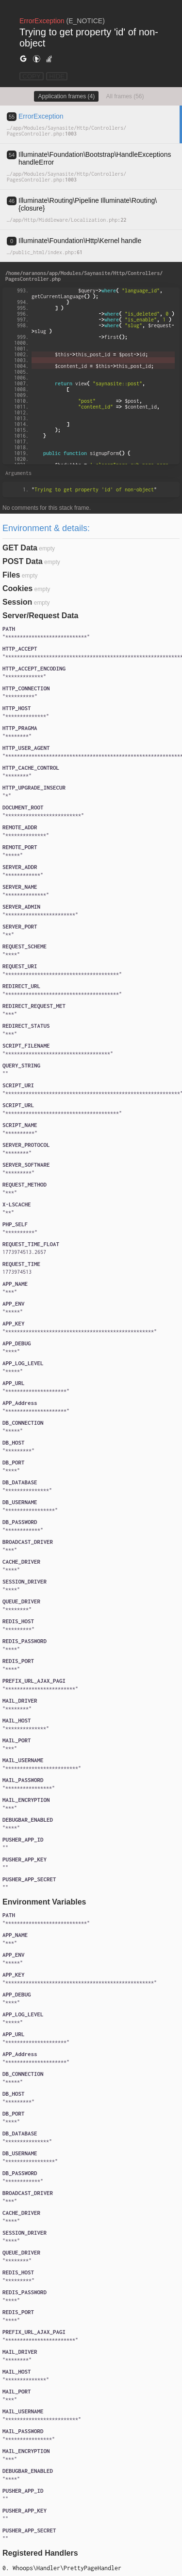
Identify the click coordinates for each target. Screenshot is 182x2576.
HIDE (57, 76)
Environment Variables (44, 1902)
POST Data (22, 561)
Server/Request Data (40, 615)
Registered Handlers (40, 2553)
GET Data (19, 548)
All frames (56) (125, 96)
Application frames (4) (66, 96)
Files (11, 575)
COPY (31, 76)
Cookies (17, 588)
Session (17, 602)
